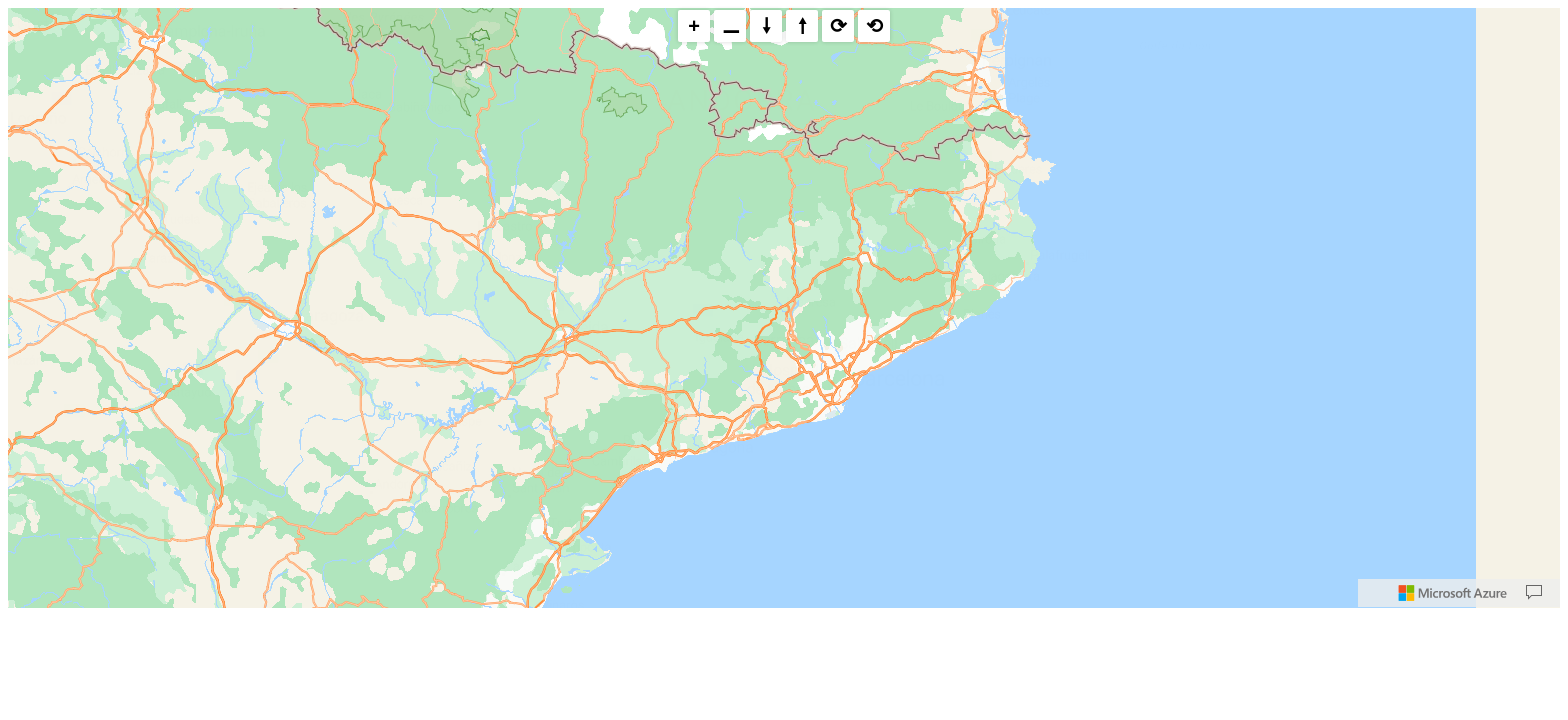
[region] (784, 308)
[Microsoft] (1453, 593)
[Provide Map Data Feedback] (1534, 593)
